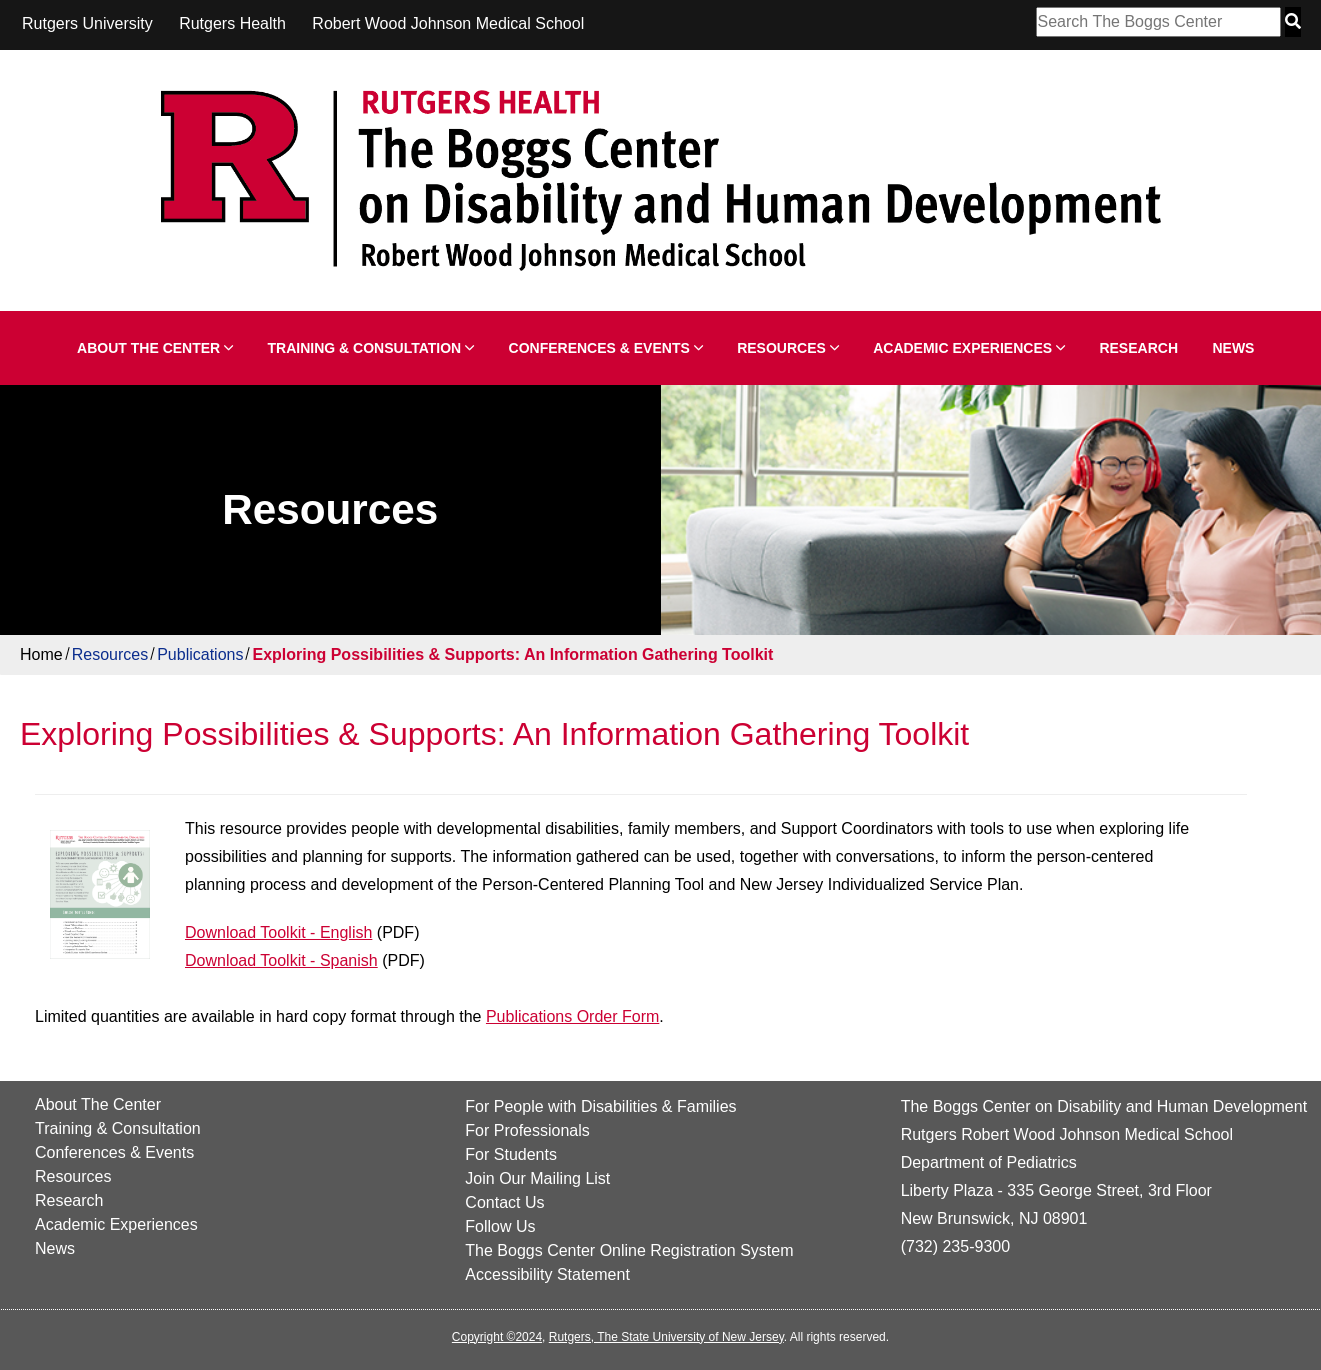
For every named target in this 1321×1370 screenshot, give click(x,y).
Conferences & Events (606, 348)
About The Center (155, 348)
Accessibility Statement (547, 1274)
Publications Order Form (572, 1016)
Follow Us (500, 1226)
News (1233, 348)
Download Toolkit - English (278, 932)
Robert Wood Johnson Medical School (448, 23)
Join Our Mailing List (537, 1178)
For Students (511, 1154)
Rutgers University (87, 23)
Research (1138, 348)
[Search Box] (1158, 22)
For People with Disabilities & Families (600, 1106)
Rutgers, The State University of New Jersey (666, 1337)
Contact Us (504, 1202)
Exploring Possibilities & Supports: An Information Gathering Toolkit (512, 654)
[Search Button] (1293, 22)
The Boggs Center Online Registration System (629, 1250)
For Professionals (527, 1130)
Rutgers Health (232, 23)
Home (41, 654)
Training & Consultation (371, 348)
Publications (200, 654)
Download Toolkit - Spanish (281, 960)
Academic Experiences (969, 348)
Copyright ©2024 (497, 1337)
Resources (788, 348)
